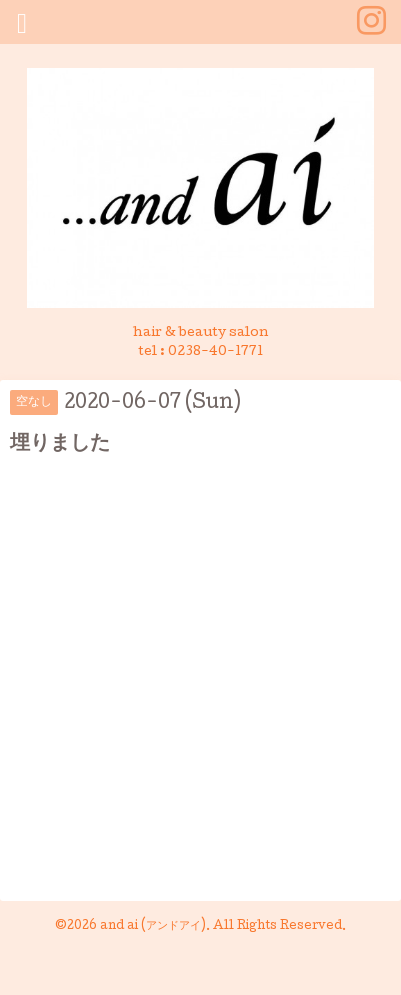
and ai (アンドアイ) (153, 927)
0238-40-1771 (215, 352)
